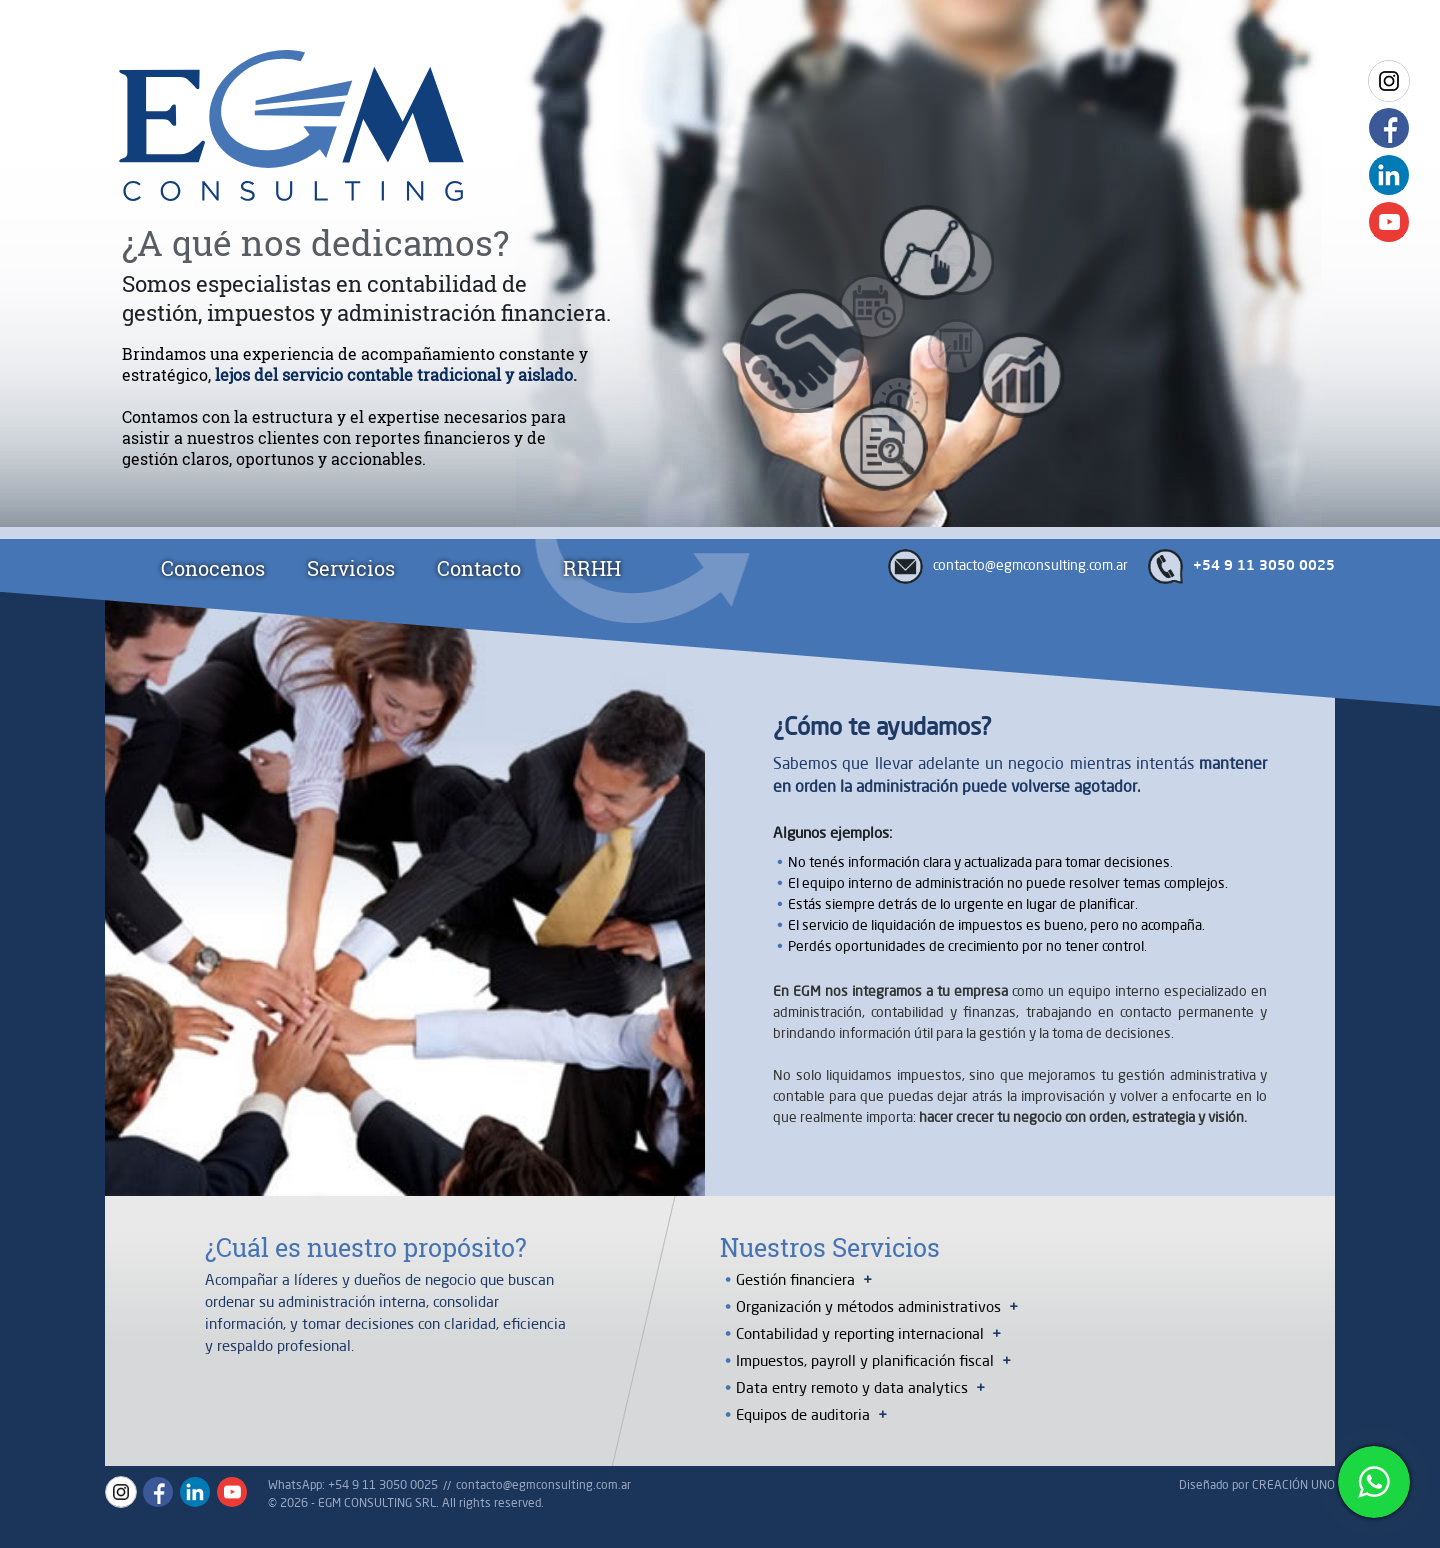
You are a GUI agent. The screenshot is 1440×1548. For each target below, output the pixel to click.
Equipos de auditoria (803, 1414)
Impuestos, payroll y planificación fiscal (865, 1360)
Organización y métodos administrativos (868, 1306)
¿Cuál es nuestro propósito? (366, 1247)
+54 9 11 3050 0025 (1264, 566)
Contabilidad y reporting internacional (860, 1333)
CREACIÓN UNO (1293, 1484)
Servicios (351, 568)
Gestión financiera (795, 1279)
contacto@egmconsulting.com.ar (1030, 565)
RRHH (592, 568)
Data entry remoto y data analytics (852, 1387)
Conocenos (213, 568)
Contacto (479, 568)
